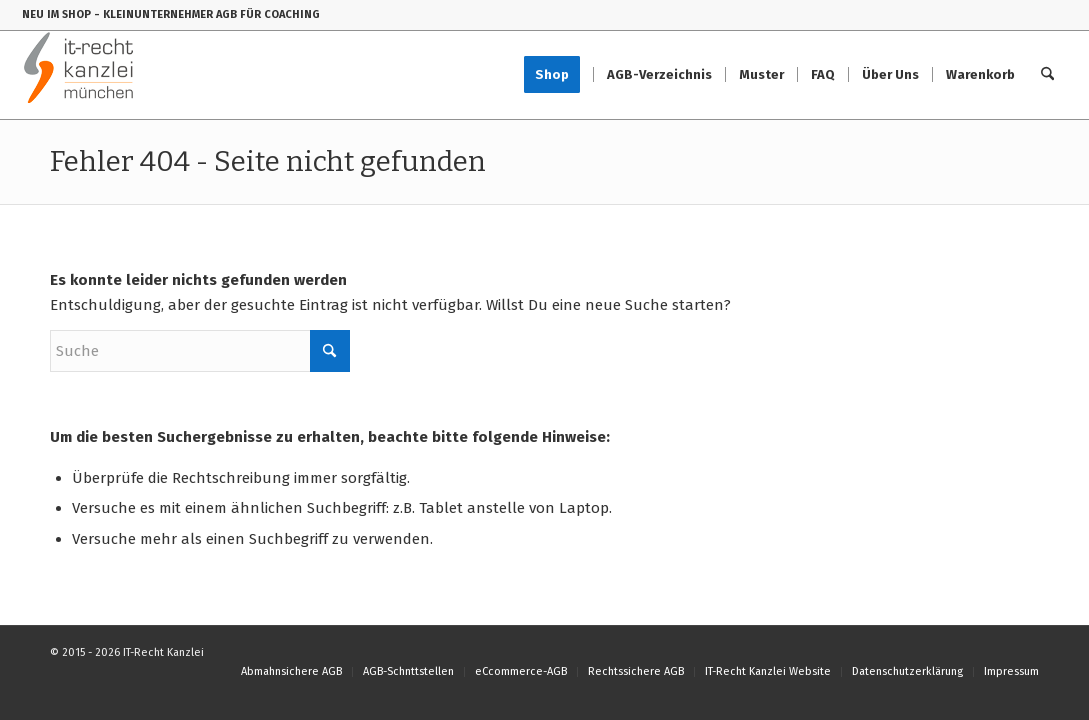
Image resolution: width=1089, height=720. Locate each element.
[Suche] (1047, 75)
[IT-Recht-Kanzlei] (79, 75)
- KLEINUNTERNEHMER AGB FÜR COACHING (207, 14)
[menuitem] (558, 75)
